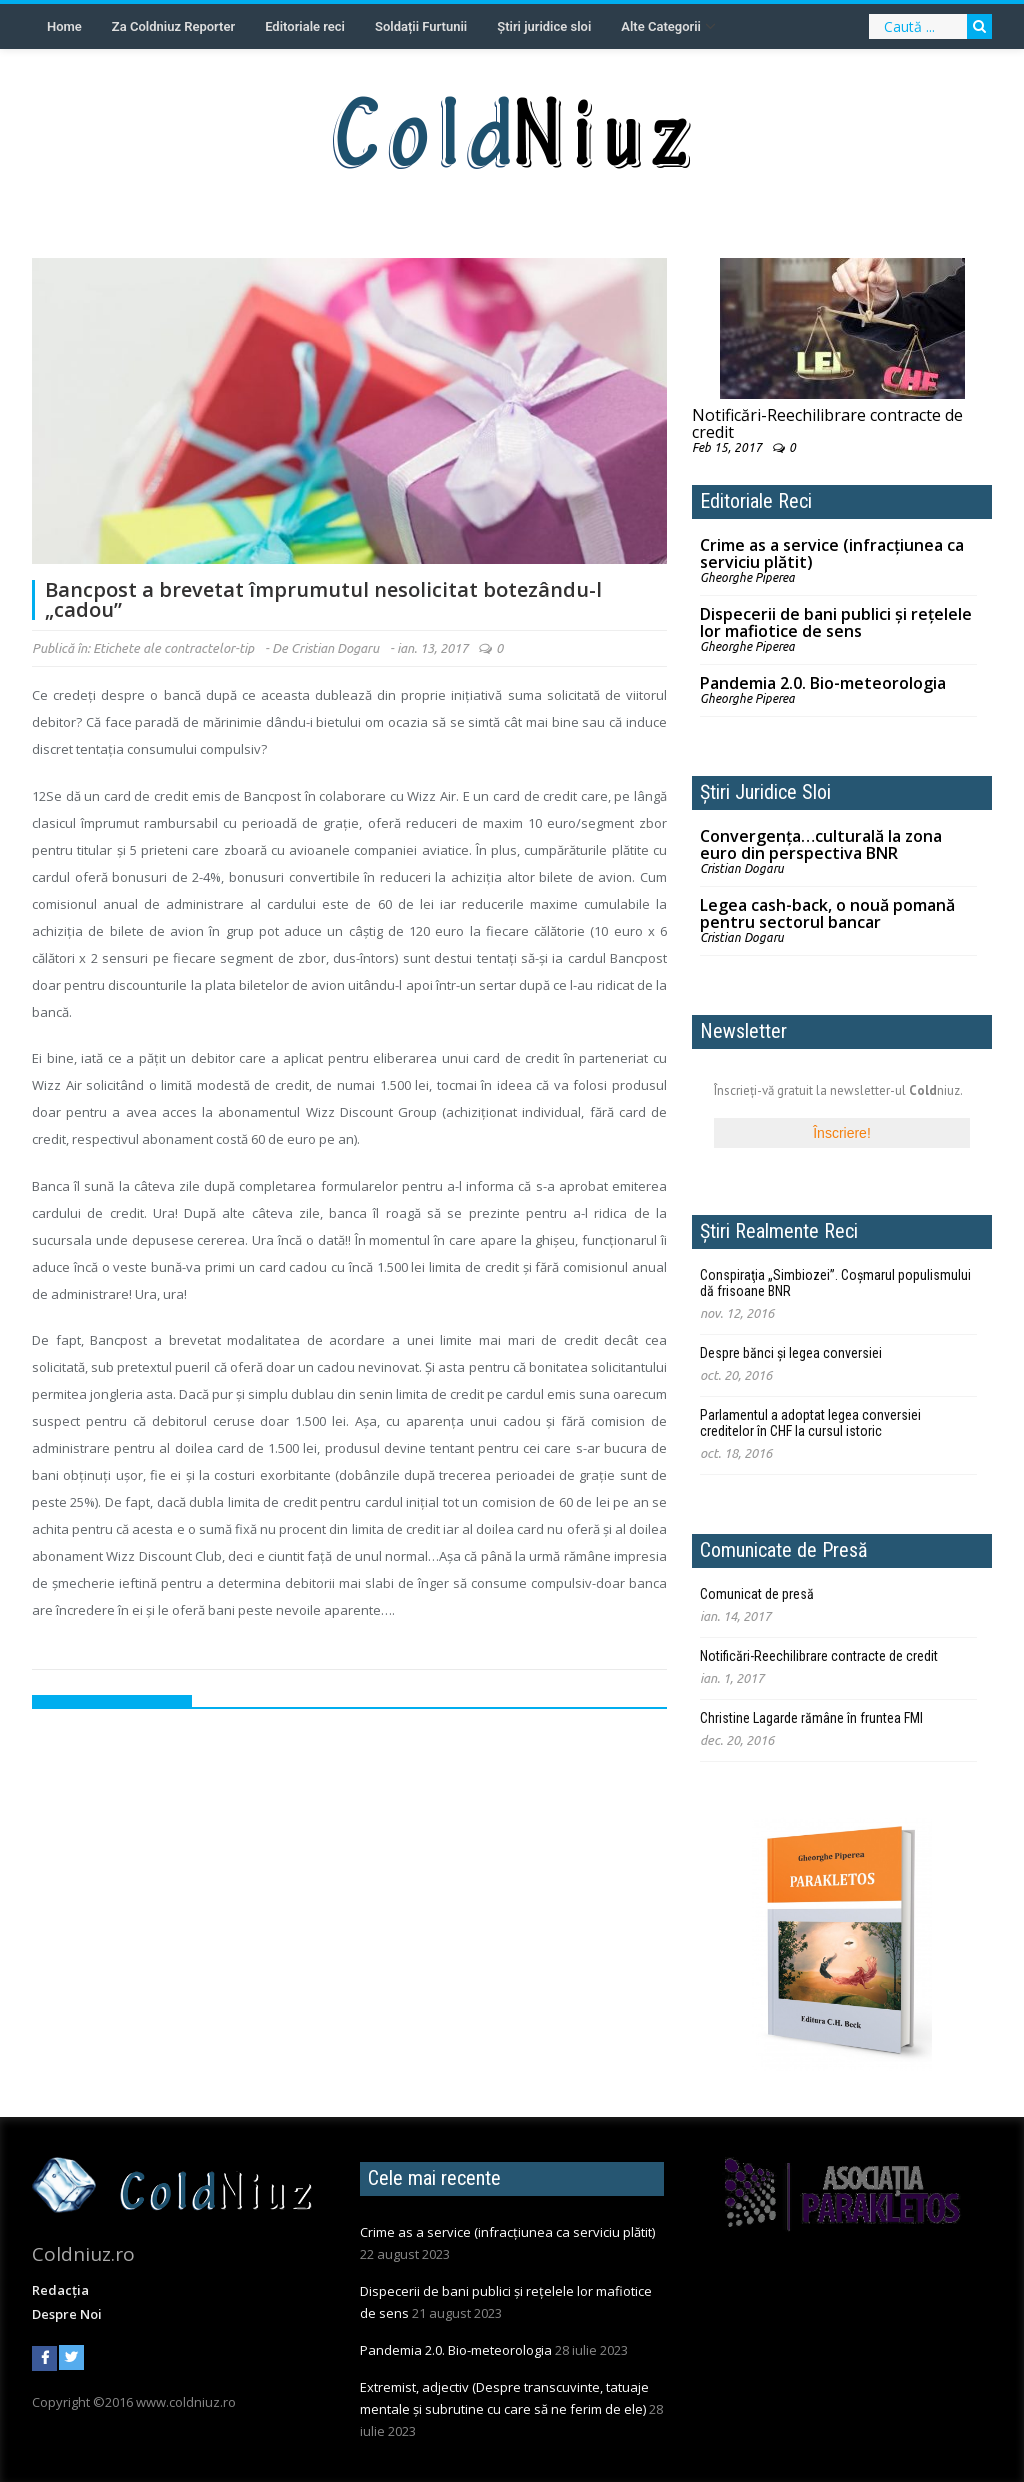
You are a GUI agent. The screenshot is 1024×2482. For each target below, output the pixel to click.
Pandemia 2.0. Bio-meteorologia (823, 683)
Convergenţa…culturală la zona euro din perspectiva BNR (821, 844)
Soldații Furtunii (421, 26)
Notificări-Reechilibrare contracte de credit (827, 423)
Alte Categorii (661, 26)
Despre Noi (67, 2314)
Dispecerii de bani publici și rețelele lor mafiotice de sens (836, 622)
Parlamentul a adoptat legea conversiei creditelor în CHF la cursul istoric (810, 1423)
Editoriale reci (305, 26)
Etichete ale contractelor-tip (173, 648)
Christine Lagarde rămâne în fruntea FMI (811, 1718)
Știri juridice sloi (544, 26)
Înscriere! (842, 1133)
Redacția (60, 2290)
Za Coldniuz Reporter (173, 26)
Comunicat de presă (757, 1594)
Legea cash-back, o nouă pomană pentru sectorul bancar (827, 913)
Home (64, 26)
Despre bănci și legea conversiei (791, 1353)
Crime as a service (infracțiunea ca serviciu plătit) (832, 553)
